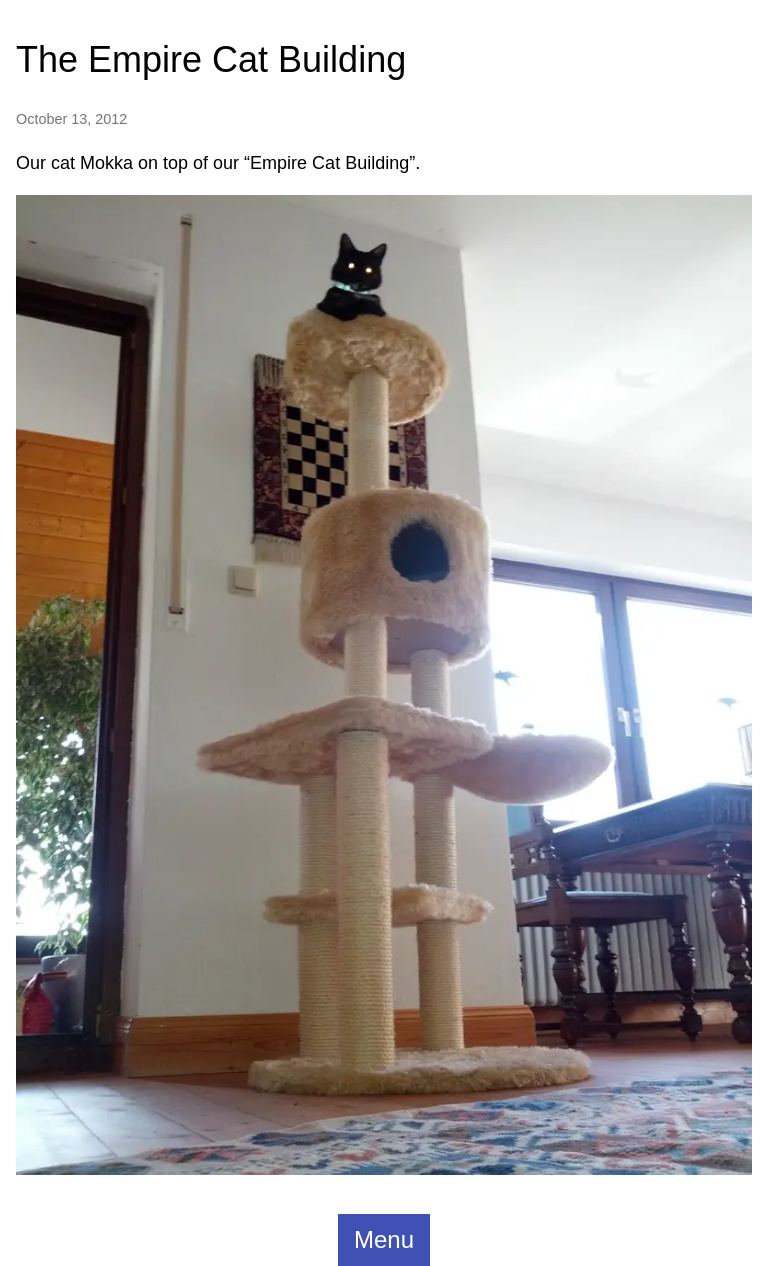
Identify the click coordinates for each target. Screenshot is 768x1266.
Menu (384, 1239)
